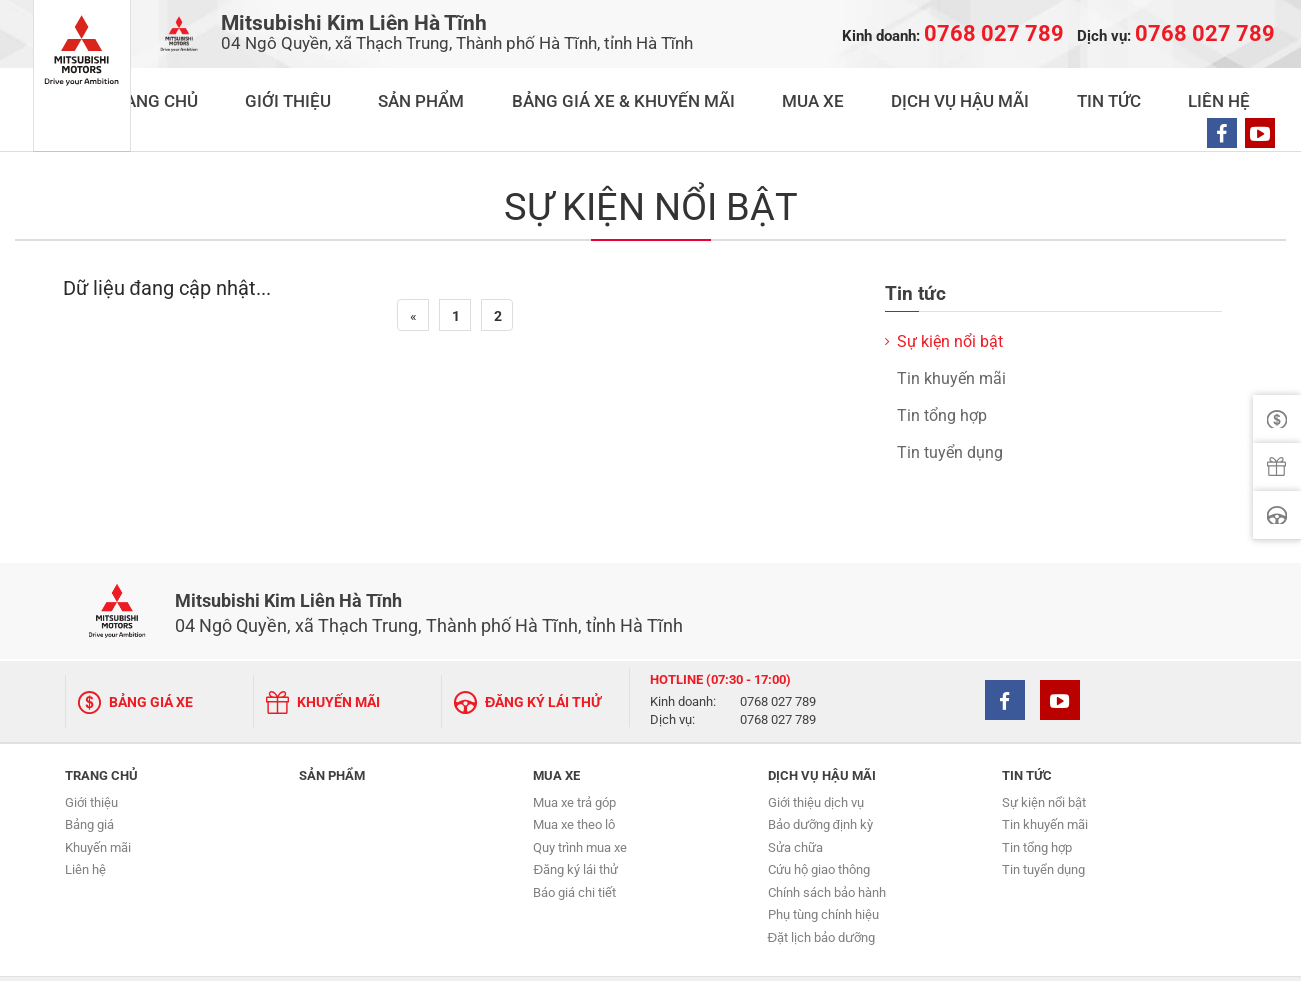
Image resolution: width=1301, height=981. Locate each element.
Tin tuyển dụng (950, 412)
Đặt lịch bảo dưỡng (822, 893)
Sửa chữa (795, 803)
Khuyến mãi (98, 803)
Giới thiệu (91, 758)
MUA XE (877, 90)
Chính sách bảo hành (827, 848)
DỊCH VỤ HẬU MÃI (980, 90)
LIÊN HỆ (1159, 90)
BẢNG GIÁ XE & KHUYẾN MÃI (738, 90)
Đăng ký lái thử (575, 825)
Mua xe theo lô (574, 781)
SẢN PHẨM (590, 90)
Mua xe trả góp (574, 758)
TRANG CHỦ (401, 90)
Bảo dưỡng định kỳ (820, 781)
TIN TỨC (1085, 90)
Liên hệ (85, 825)
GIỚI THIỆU (497, 90)
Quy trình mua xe (580, 803)
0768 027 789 (778, 662)
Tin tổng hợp (942, 375)
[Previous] (413, 275)
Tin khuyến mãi (951, 338)
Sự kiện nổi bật (950, 301)
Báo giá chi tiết (574, 848)
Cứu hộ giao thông (819, 825)
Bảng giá (89, 781)
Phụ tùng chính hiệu (823, 870)
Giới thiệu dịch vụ (816, 758)
